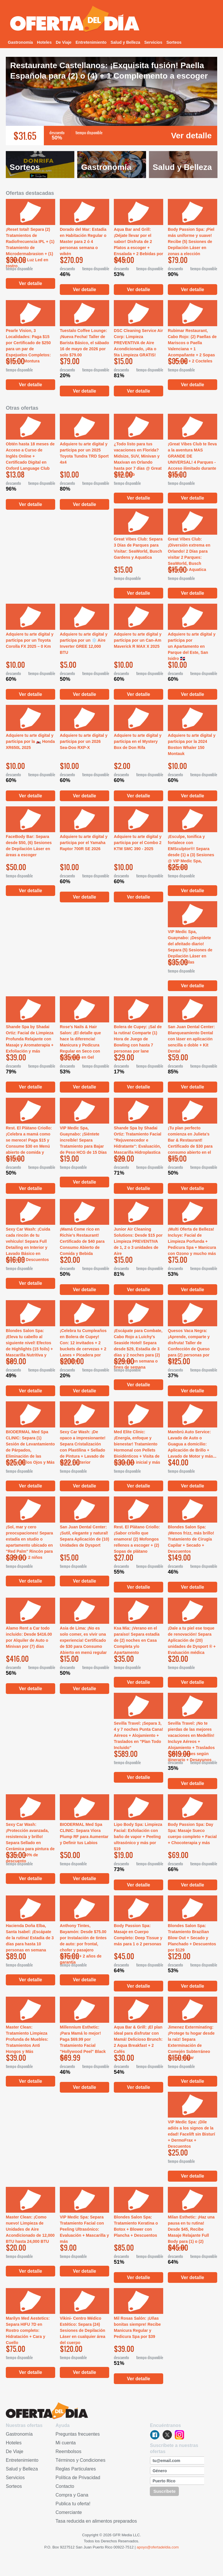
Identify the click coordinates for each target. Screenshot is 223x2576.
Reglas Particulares (75, 2468)
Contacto (64, 2486)
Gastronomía (20, 42)
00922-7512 (124, 2547)
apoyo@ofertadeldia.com (158, 2547)
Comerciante (68, 2512)
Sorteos (173, 42)
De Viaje (63, 42)
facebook (154, 2434)
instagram (179, 2434)
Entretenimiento (91, 42)
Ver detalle (191, 135)
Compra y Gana (71, 2494)
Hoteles (44, 42)
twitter (167, 2434)
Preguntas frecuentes (77, 2434)
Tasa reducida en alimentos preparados (96, 2521)
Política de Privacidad (77, 2477)
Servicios (153, 42)
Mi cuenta (65, 2442)
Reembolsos (68, 2451)
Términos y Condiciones (80, 2460)
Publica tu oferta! (72, 2503)
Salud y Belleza (125, 42)
